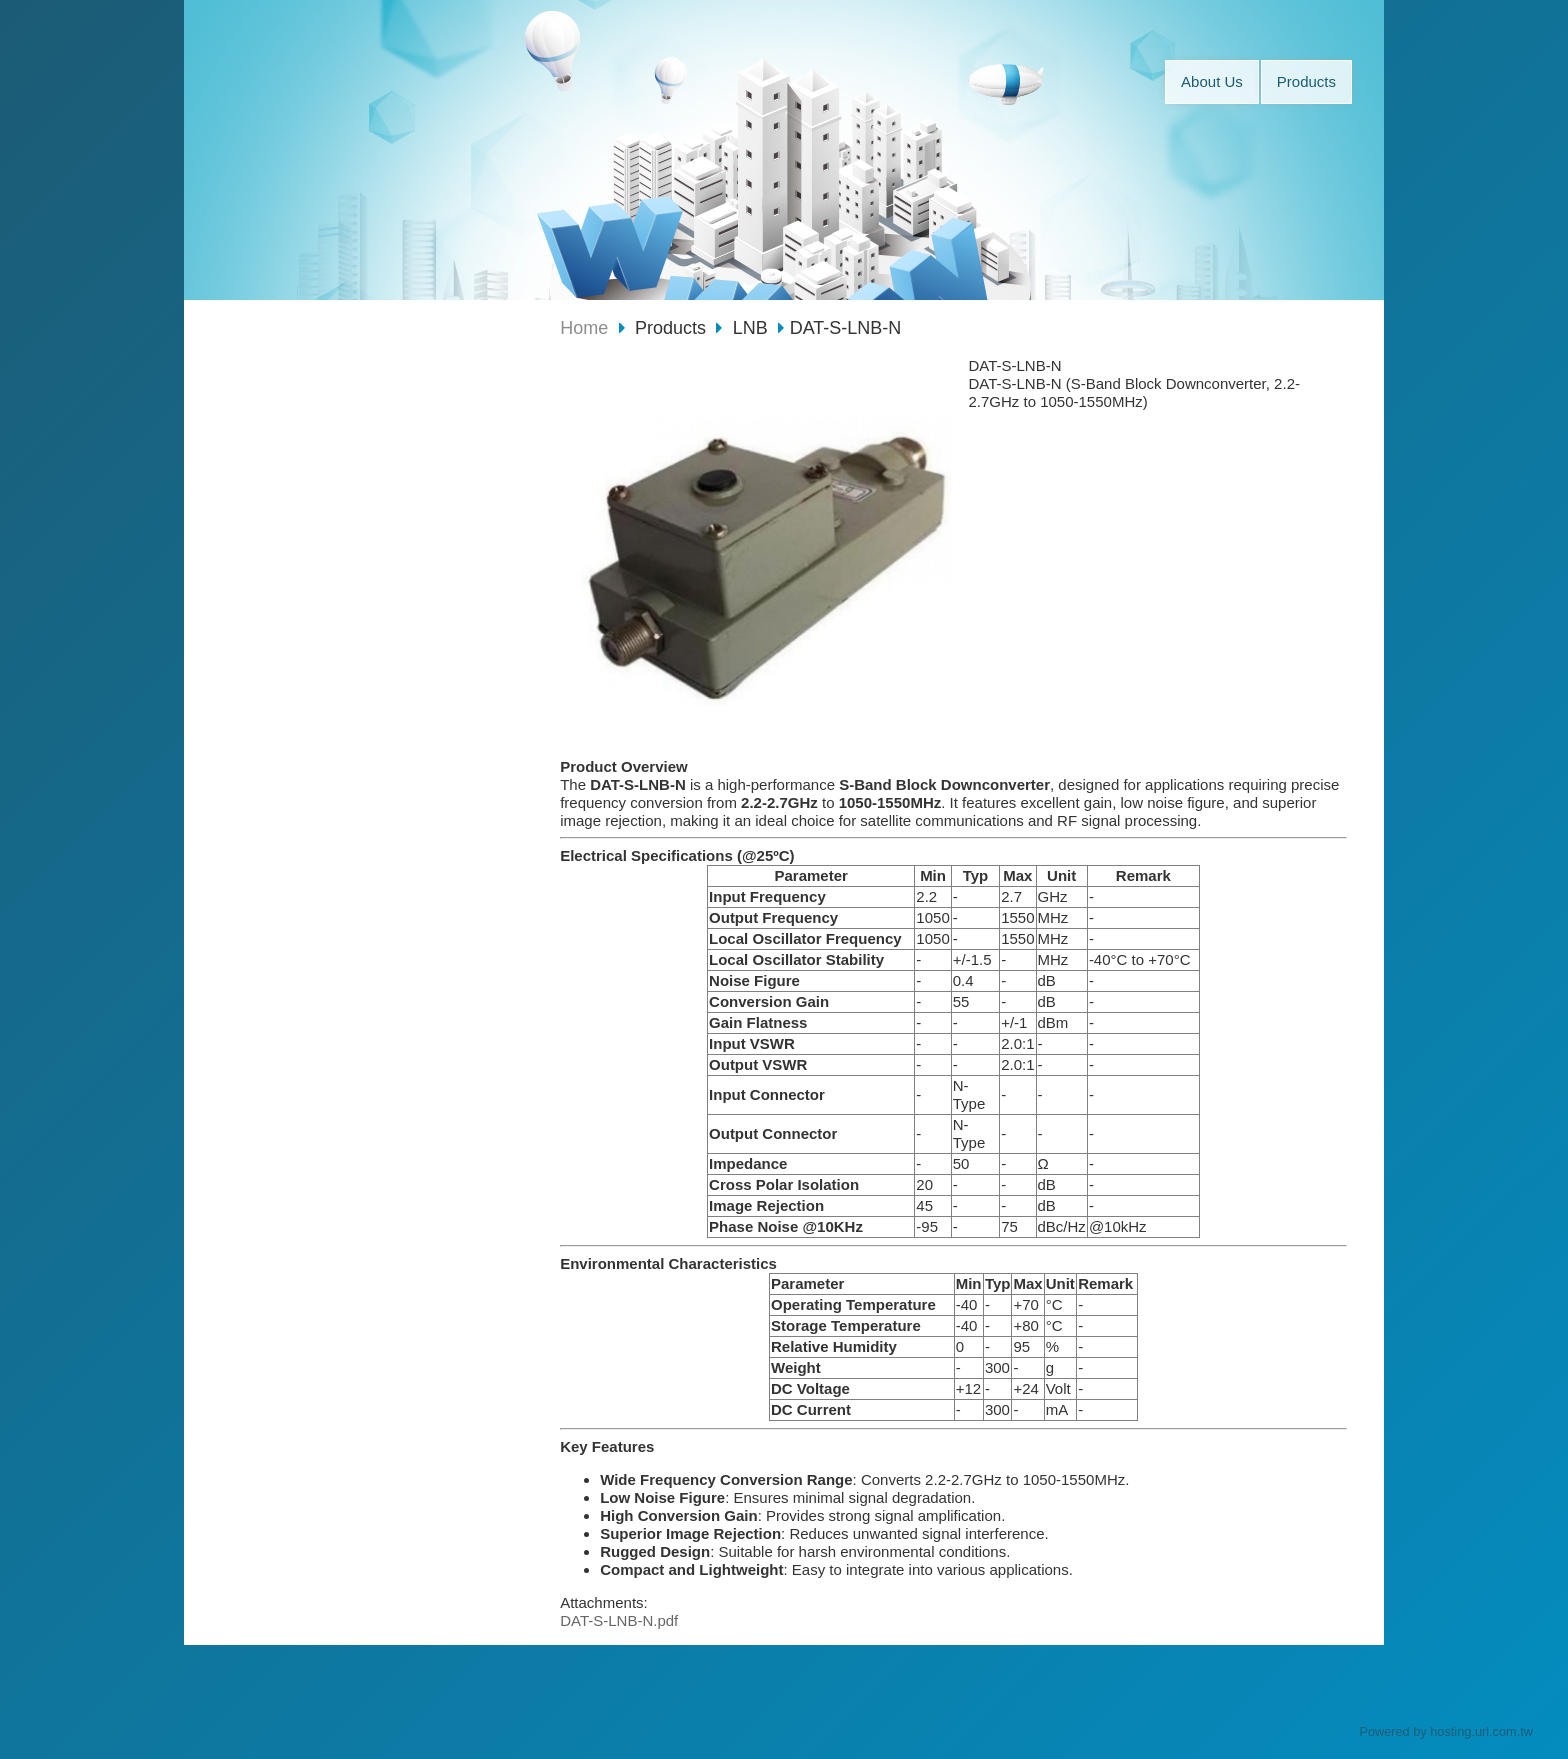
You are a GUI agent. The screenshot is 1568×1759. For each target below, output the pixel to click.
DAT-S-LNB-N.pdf (619, 1620)
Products (673, 328)
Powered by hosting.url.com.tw (1446, 1731)
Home (584, 328)
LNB (750, 328)
